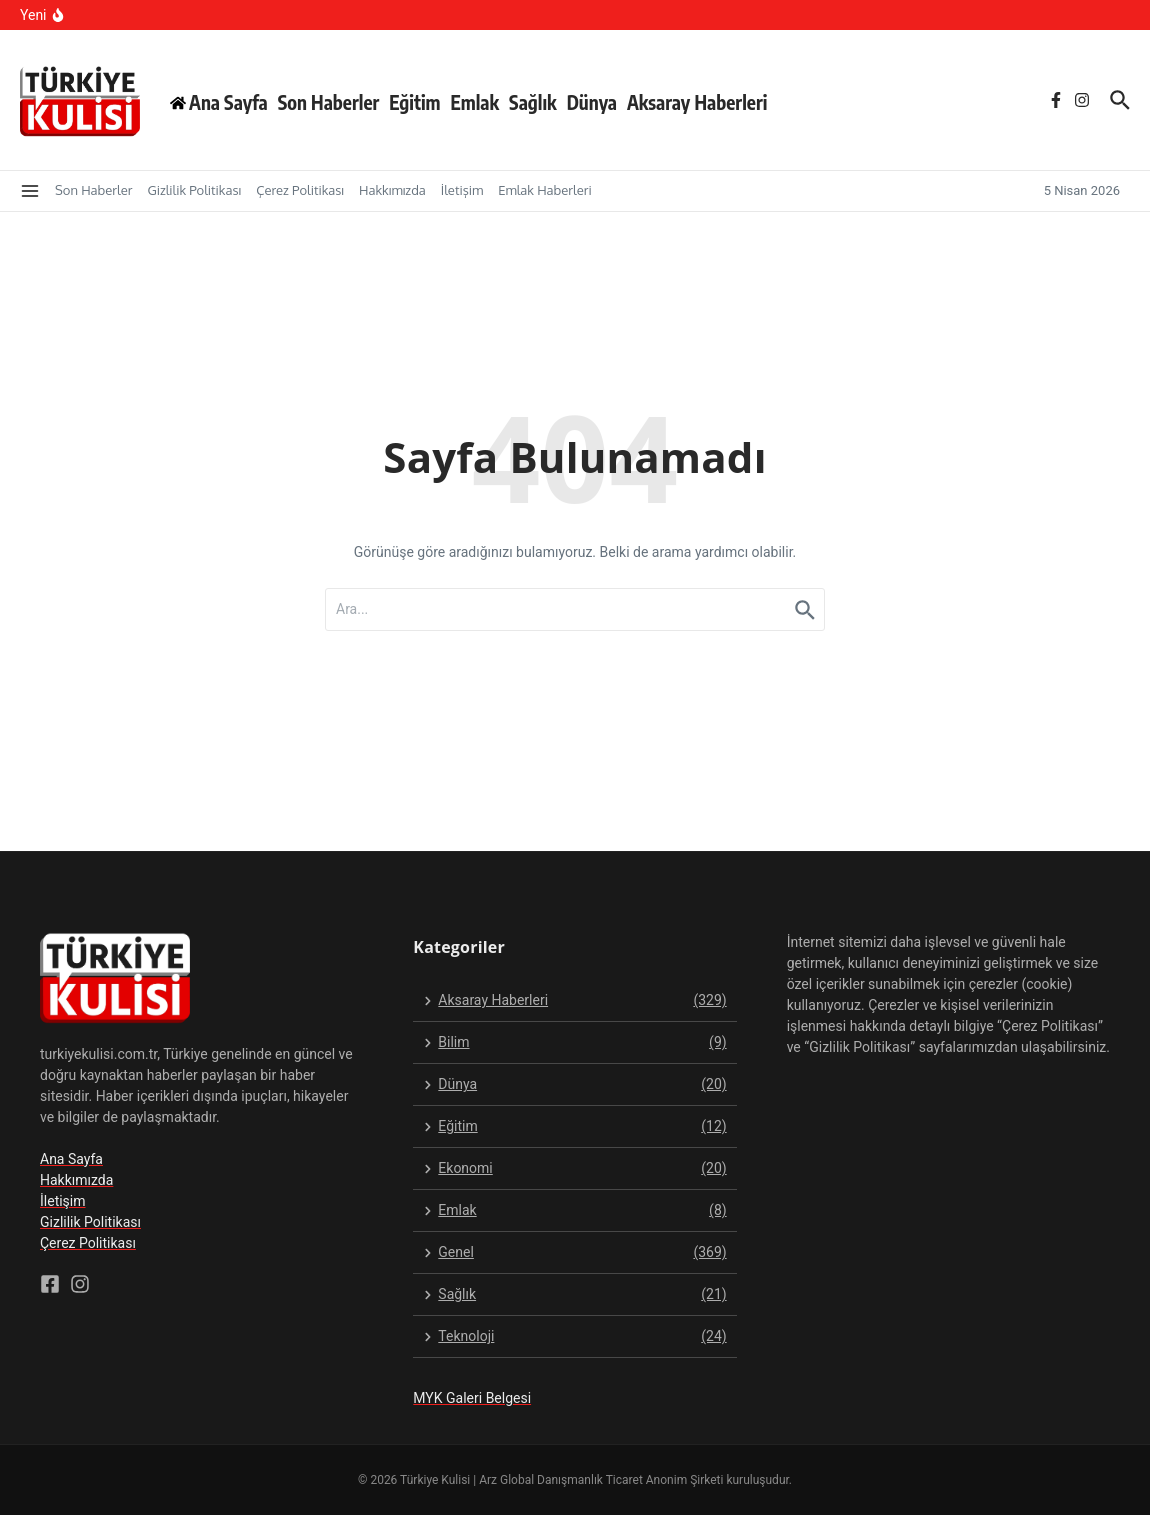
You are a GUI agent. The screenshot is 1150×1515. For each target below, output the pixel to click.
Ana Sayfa (71, 1159)
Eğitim (414, 102)
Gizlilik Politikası (194, 190)
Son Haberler (329, 102)
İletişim (462, 190)
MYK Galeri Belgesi (472, 1398)
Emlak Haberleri (544, 190)
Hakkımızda (392, 190)
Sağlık (533, 102)
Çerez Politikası (300, 190)
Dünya (592, 102)
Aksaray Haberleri (697, 102)
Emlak (474, 102)
